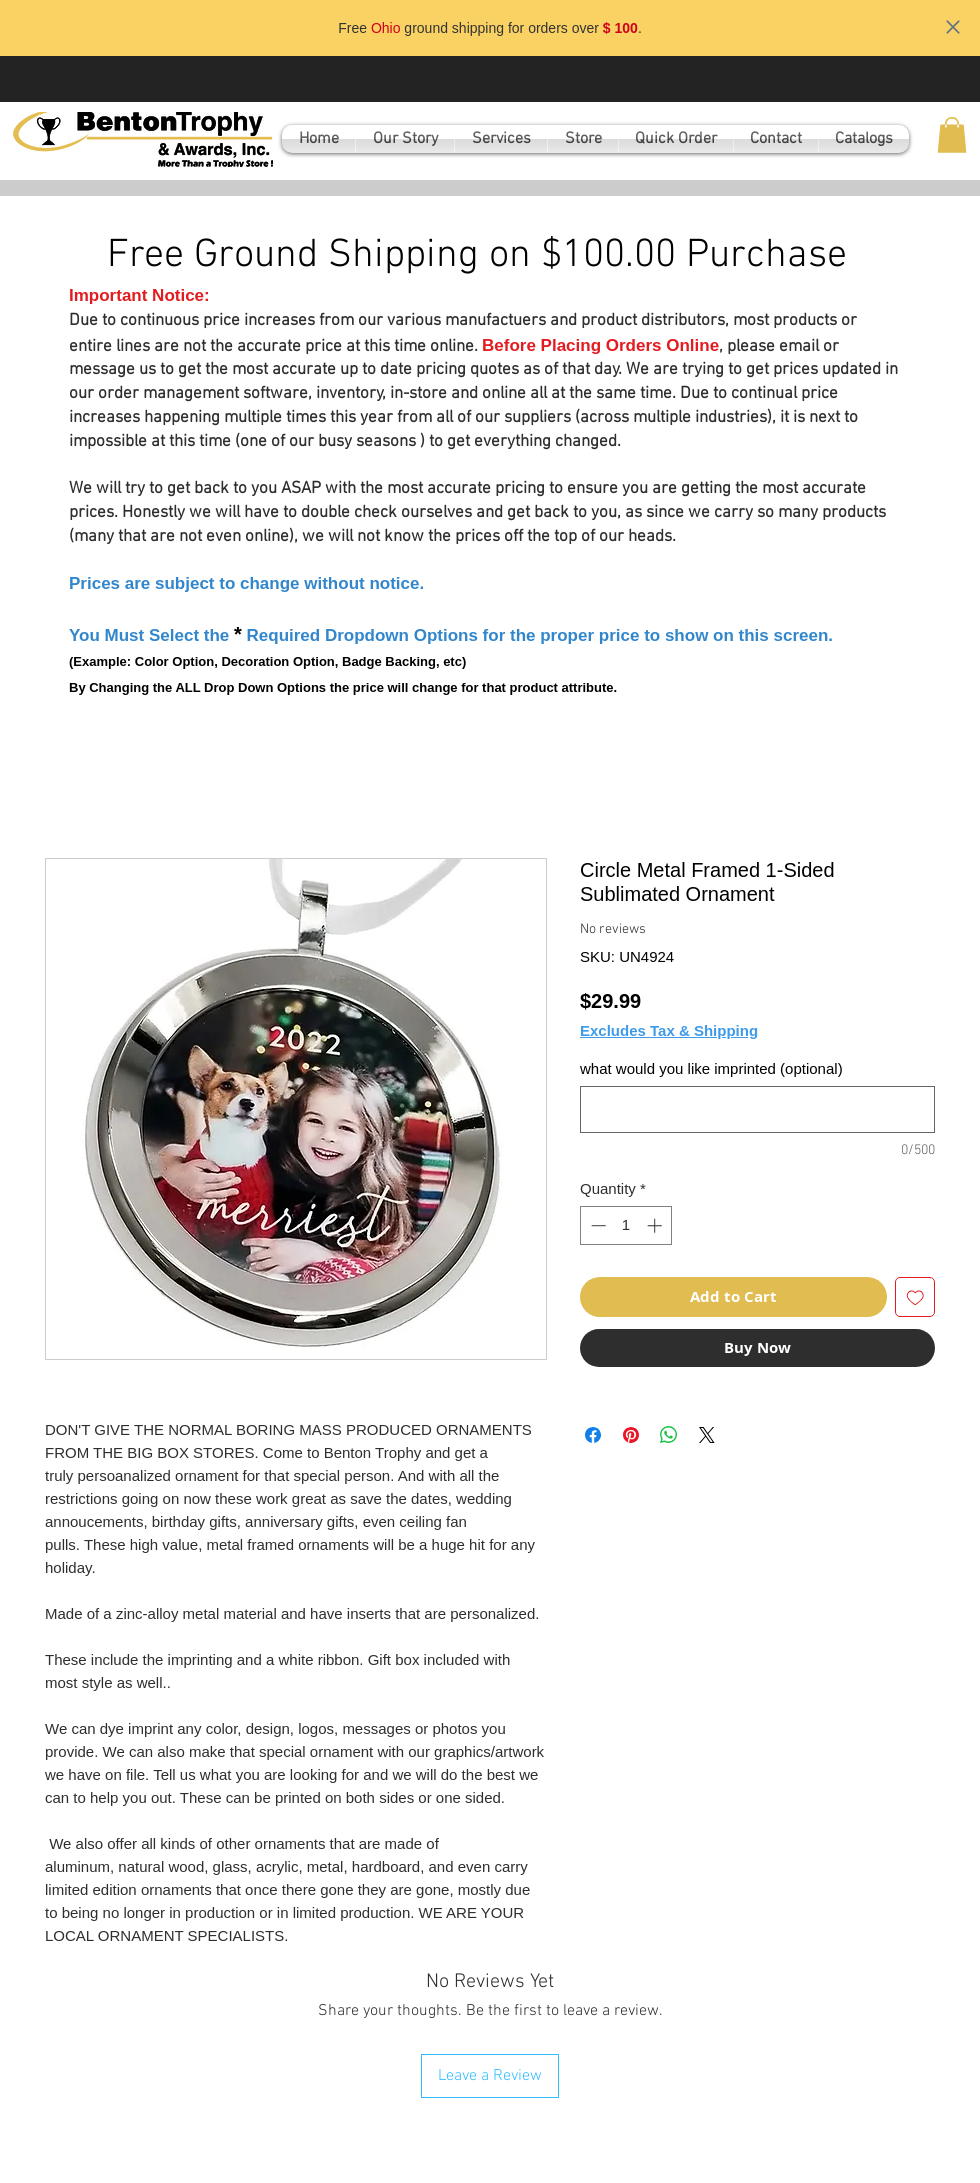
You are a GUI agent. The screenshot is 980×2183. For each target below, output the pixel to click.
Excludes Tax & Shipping (669, 1030)
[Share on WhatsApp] (669, 1435)
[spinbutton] (626, 1225)
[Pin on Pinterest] (631, 1435)
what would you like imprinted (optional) (711, 1068)
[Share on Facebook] (593, 1435)
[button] (952, 135)
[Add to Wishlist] (915, 1297)
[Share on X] (707, 1435)
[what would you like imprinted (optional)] (757, 1109)
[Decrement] (596, 1225)
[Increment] (656, 1225)
